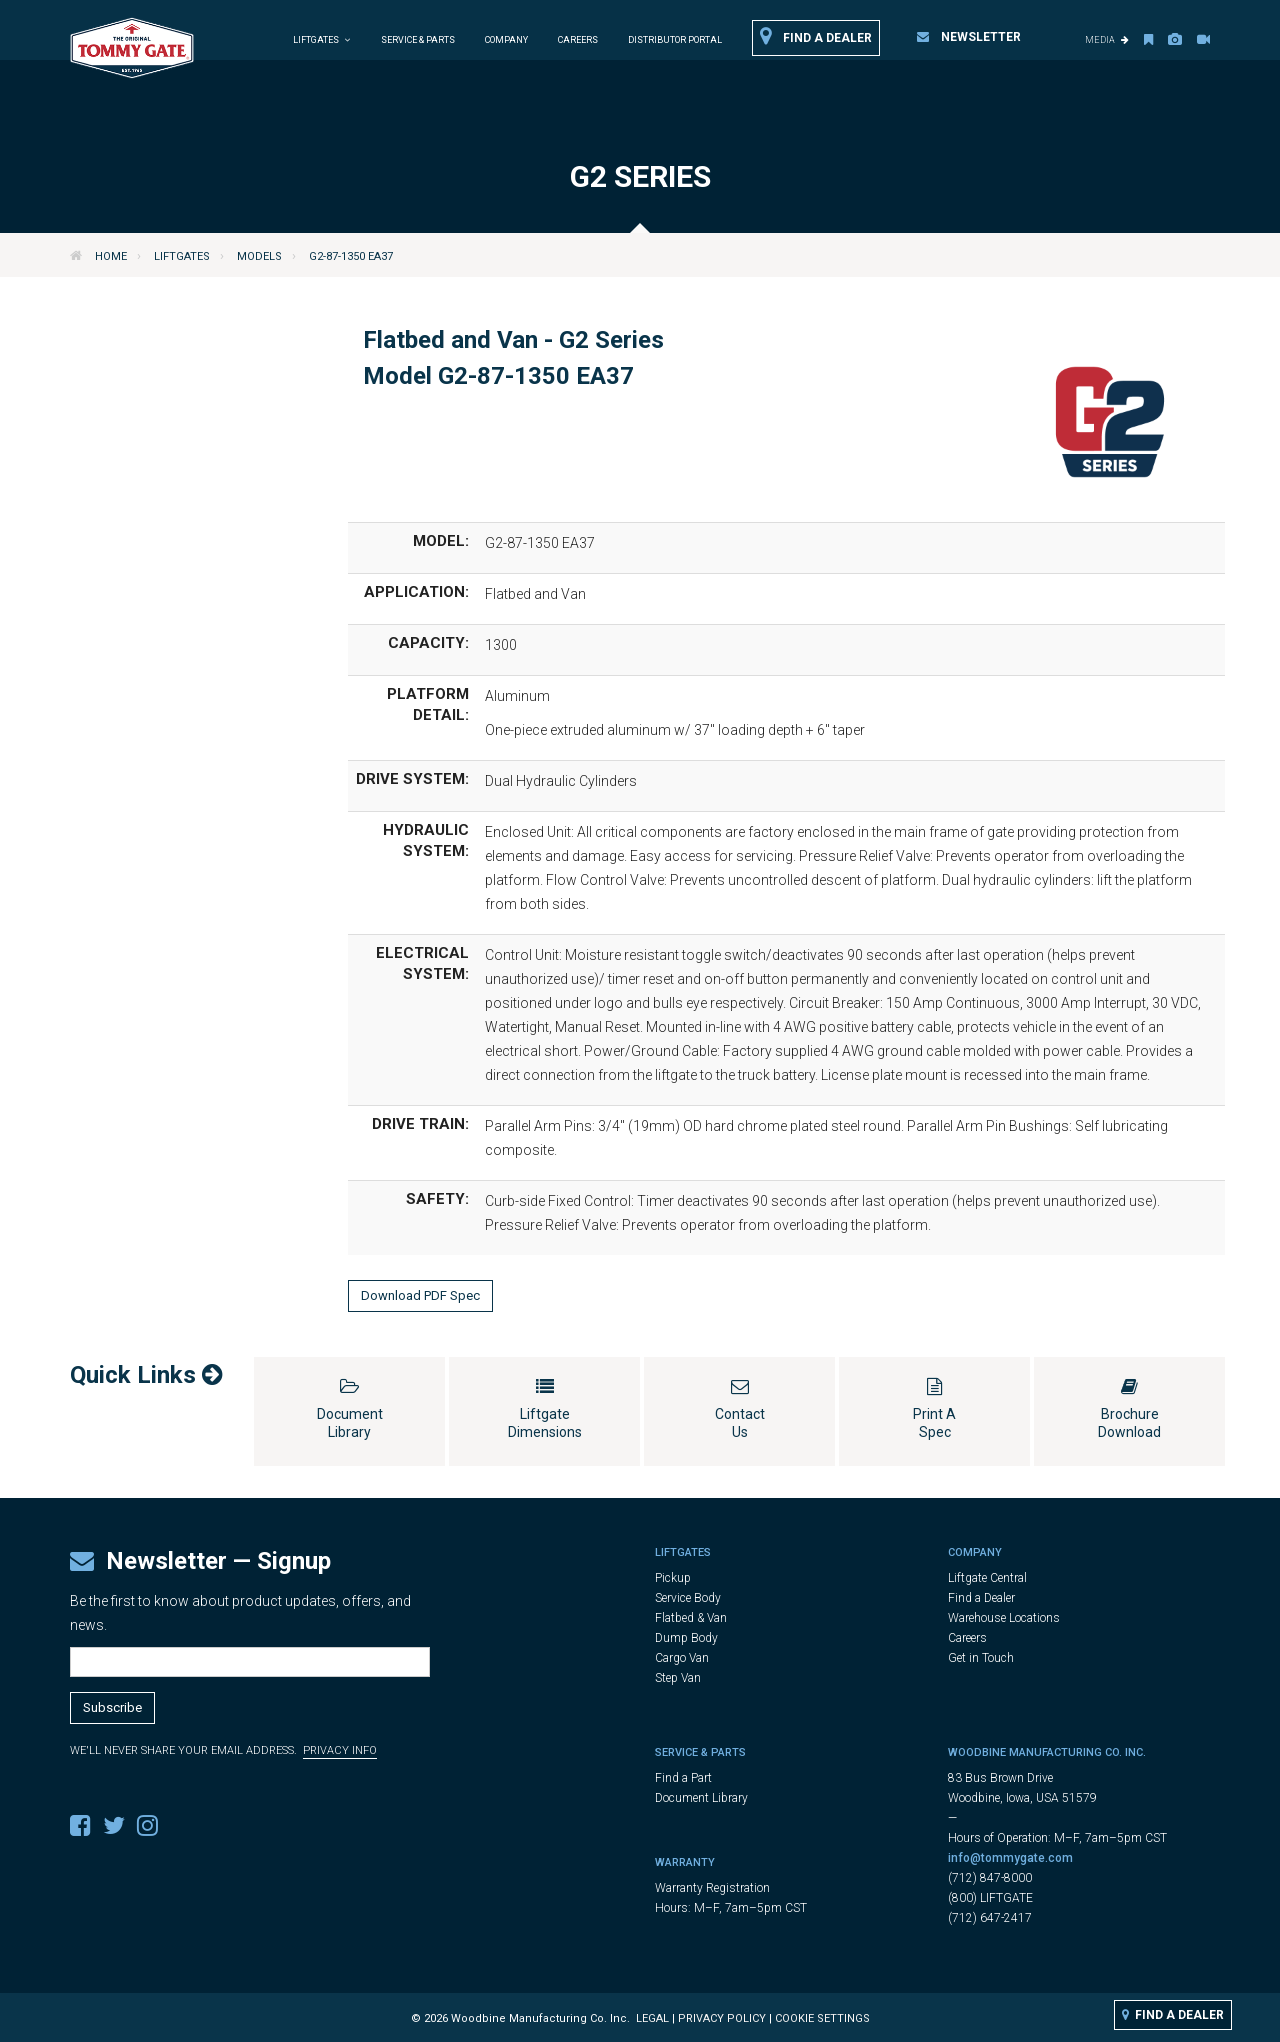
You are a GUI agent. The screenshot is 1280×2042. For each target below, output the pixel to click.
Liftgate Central (987, 1578)
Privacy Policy (722, 2018)
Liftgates (182, 256)
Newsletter (969, 37)
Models (259, 256)
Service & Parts (418, 40)
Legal (652, 2018)
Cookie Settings (822, 2018)
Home (111, 256)
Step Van (678, 1678)
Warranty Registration (712, 1888)
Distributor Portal (675, 40)
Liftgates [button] (322, 40)
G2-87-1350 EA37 (351, 256)
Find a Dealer (816, 37)
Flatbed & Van (691, 1618)
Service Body (688, 1598)
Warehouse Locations (1004, 1618)
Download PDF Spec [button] (420, 1295)
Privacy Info (340, 1750)
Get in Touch (981, 1658)
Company (506, 40)
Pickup (673, 1578)
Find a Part (683, 1778)
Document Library (701, 1798)
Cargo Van (682, 1658)
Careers (578, 40)
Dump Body (686, 1638)
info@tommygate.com (1010, 1858)
